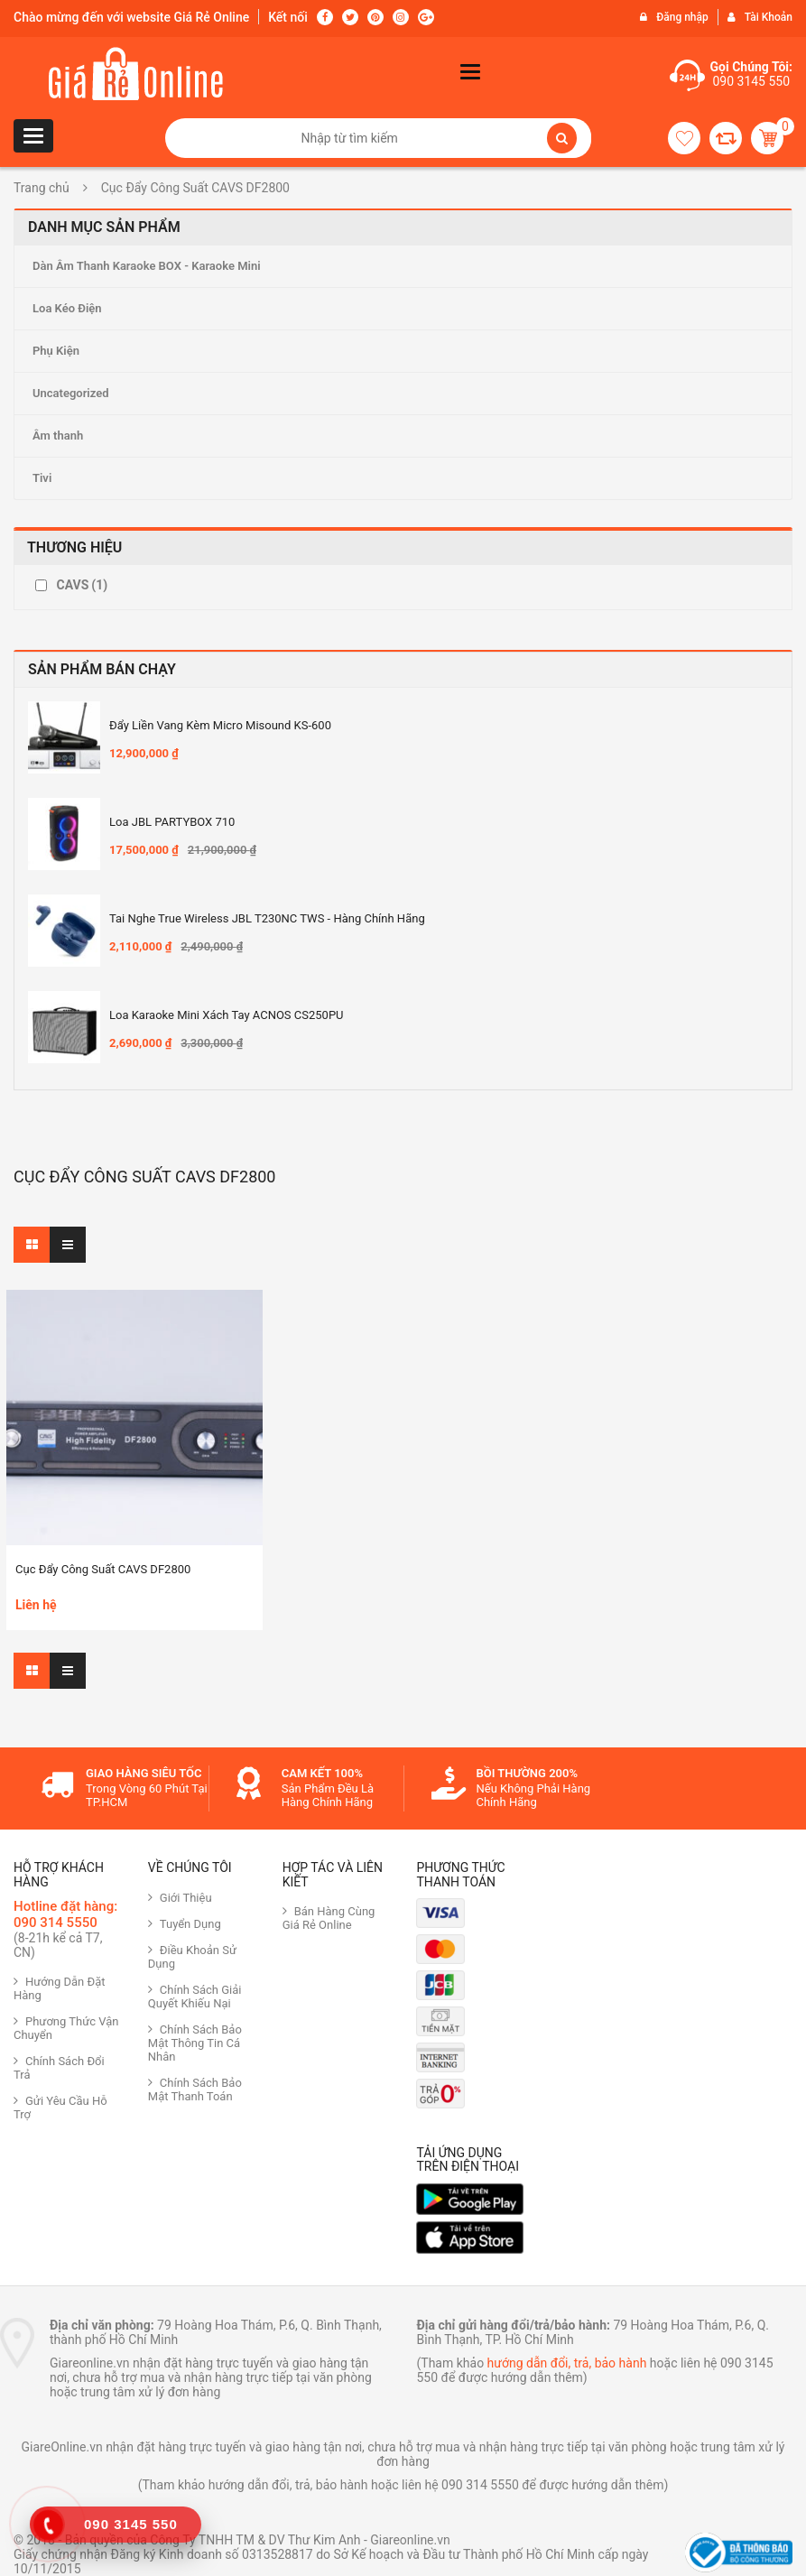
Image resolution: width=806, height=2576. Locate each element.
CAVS (81, 585)
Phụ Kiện (55, 350)
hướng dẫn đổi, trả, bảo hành (567, 2363)
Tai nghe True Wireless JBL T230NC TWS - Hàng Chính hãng (267, 918)
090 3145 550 (751, 81)
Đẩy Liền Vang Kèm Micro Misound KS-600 (220, 725)
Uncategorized (70, 393)
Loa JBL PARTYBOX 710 (172, 822)
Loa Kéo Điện (67, 308)
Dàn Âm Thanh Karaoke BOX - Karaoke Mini (146, 266)
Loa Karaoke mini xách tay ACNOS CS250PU (226, 1015)
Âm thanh (57, 435)
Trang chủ (41, 188)
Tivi (41, 478)
